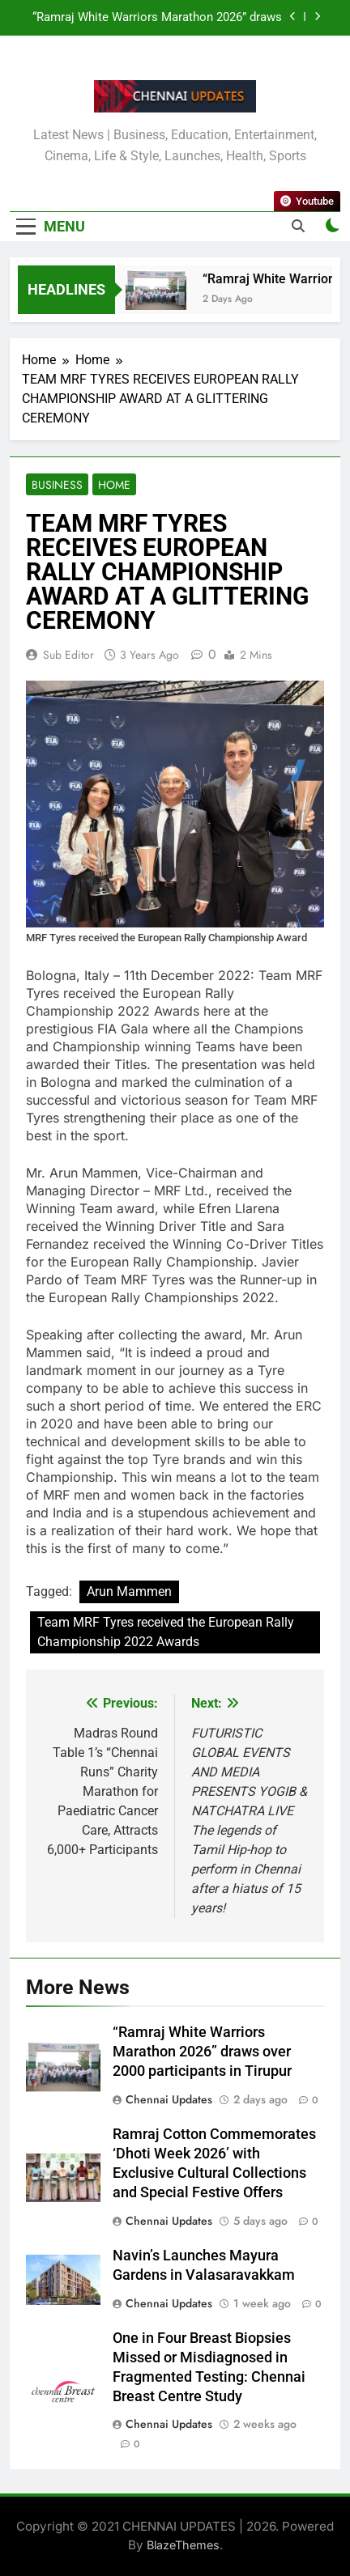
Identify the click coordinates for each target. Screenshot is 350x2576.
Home (114, 485)
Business (57, 485)
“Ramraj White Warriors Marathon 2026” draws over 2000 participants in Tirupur (157, 17)
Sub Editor (68, 655)
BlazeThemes (183, 2545)
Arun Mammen (129, 1591)
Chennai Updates (169, 2099)
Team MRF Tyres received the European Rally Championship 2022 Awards (165, 1632)
